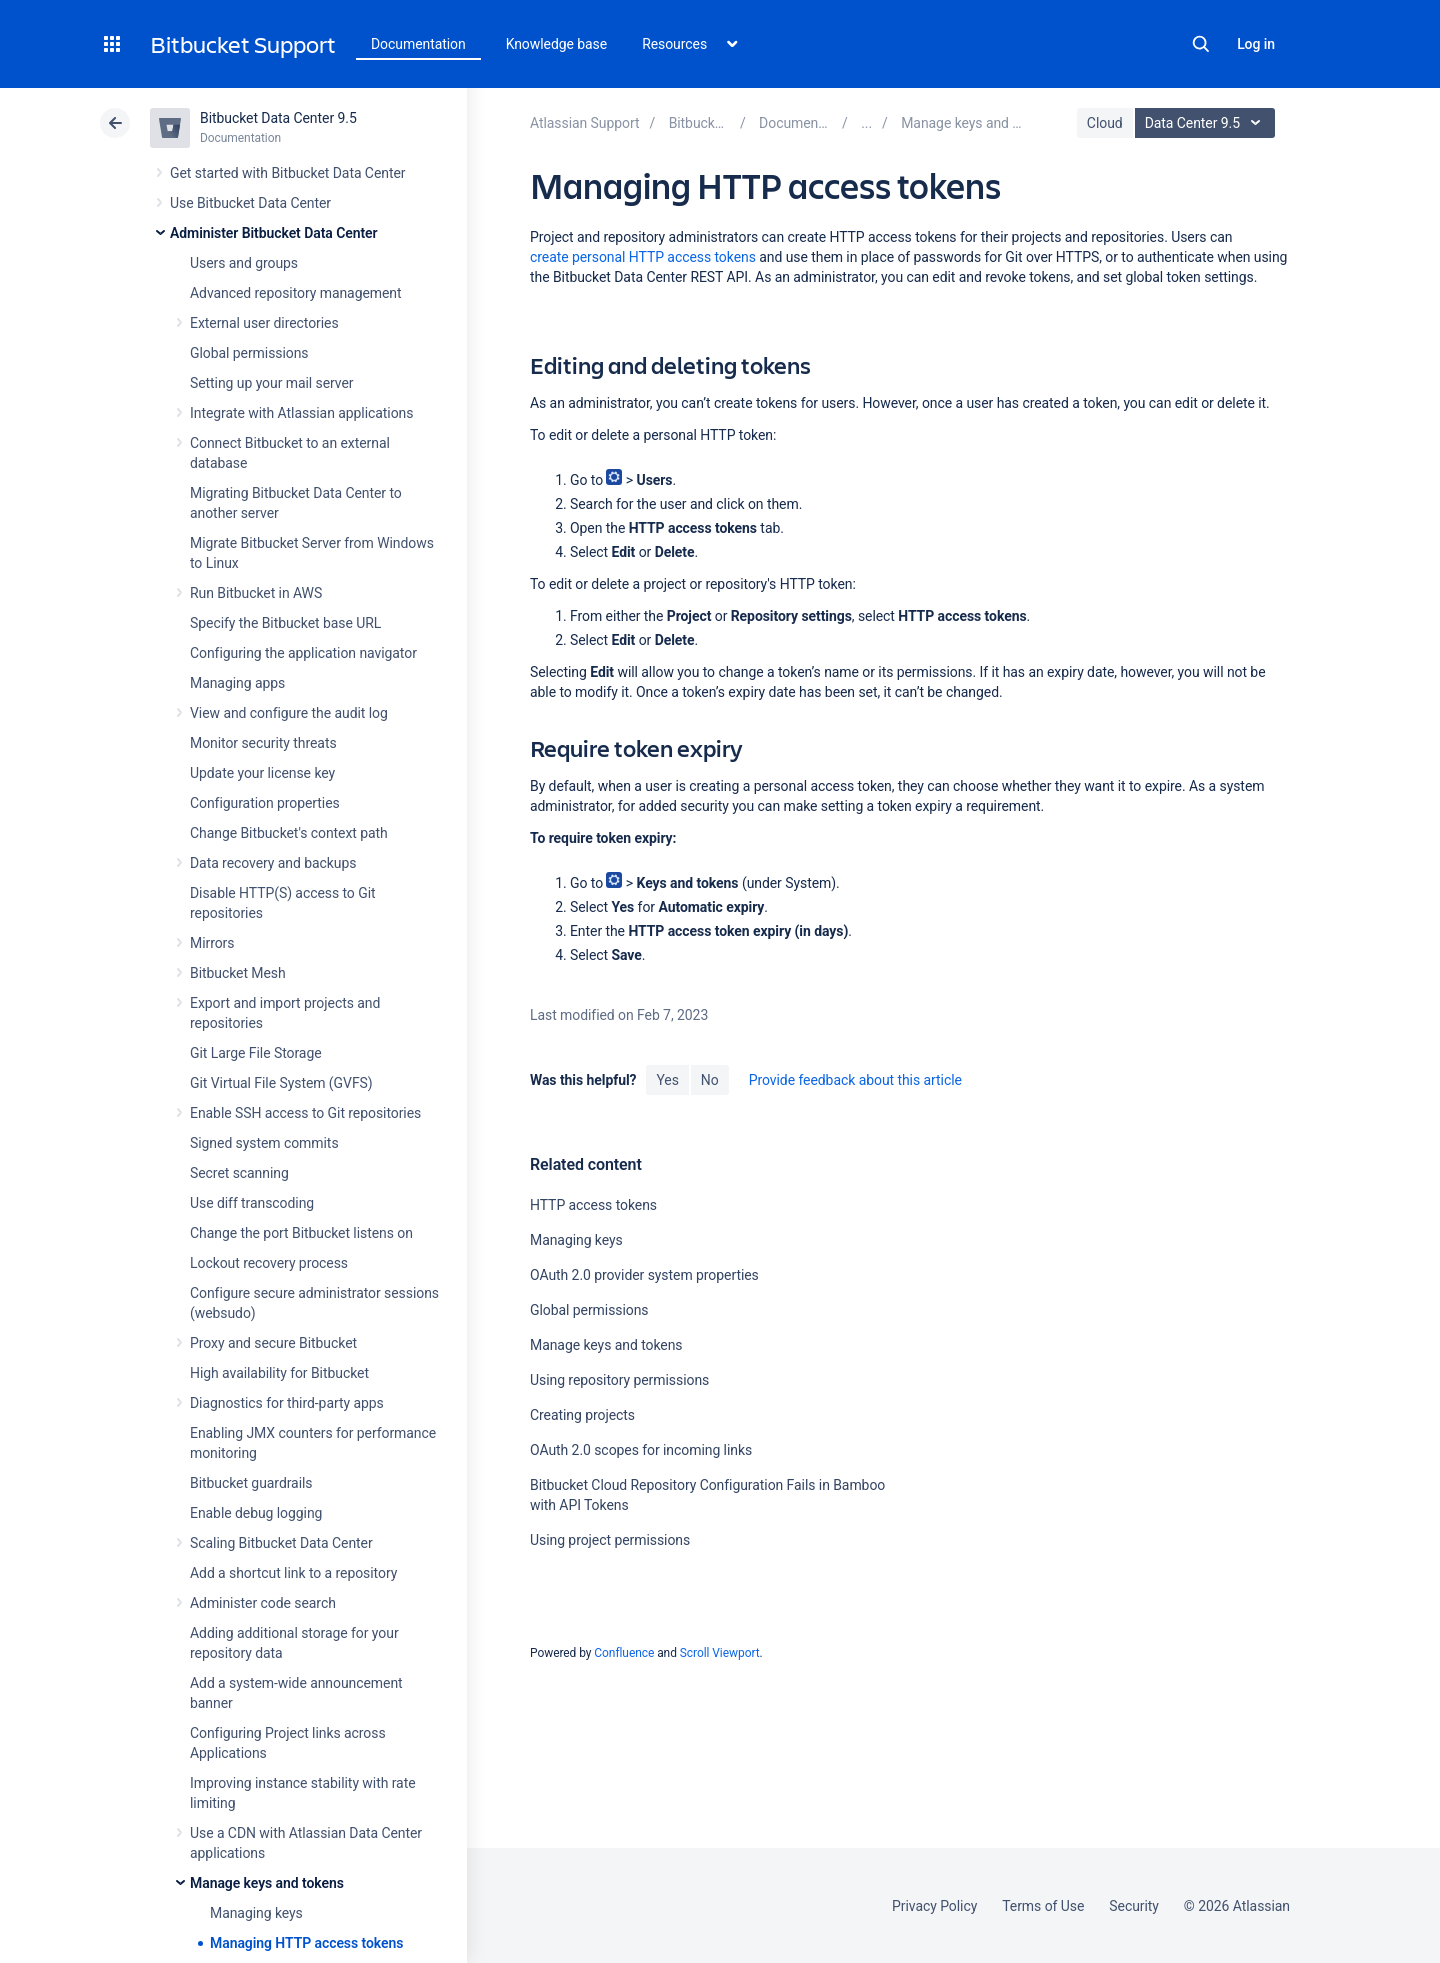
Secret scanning (239, 1173)
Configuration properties (265, 803)
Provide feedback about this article (855, 1080)
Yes (667, 1080)
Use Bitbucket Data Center (250, 203)
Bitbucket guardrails (251, 1483)
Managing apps (237, 683)
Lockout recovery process (269, 1263)
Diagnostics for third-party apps (287, 1403)
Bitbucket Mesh (238, 973)
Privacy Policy (934, 1906)
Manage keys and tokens (267, 1883)
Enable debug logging (256, 1513)
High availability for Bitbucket (279, 1373)
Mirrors (212, 943)
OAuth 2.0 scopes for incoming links (641, 1450)
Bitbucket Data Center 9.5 (278, 118)
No (710, 1080)
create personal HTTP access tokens (643, 257)
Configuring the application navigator (303, 653)
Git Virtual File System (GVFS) (281, 1083)
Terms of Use (1043, 1906)
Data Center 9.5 (1207, 123)
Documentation (418, 44)
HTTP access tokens (593, 1205)
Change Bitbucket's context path (289, 833)
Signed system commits (264, 1143)
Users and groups (244, 263)
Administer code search (263, 1603)
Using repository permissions (619, 1380)
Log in (1256, 44)
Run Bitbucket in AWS (256, 593)
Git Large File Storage (256, 1053)
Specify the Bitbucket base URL (285, 623)
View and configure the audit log (289, 713)
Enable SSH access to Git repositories (305, 1113)
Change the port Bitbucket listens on (301, 1233)
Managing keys (256, 1913)
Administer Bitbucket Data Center (274, 233)
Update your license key (262, 773)
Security (1134, 1906)
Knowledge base (557, 44)
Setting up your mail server (272, 383)
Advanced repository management (296, 293)
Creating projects (582, 1415)
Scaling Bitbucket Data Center (281, 1543)
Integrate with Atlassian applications (301, 413)
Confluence (624, 1653)
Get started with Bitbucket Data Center (287, 173)
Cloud (1105, 123)
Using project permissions (610, 1540)
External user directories (264, 323)
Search (1201, 44)
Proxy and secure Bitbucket (273, 1343)
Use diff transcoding (252, 1203)
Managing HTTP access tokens (306, 1943)
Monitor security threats (263, 743)
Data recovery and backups (273, 863)
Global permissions (249, 353)
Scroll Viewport (720, 1653)
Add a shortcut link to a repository (293, 1573)
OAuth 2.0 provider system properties (644, 1275)
